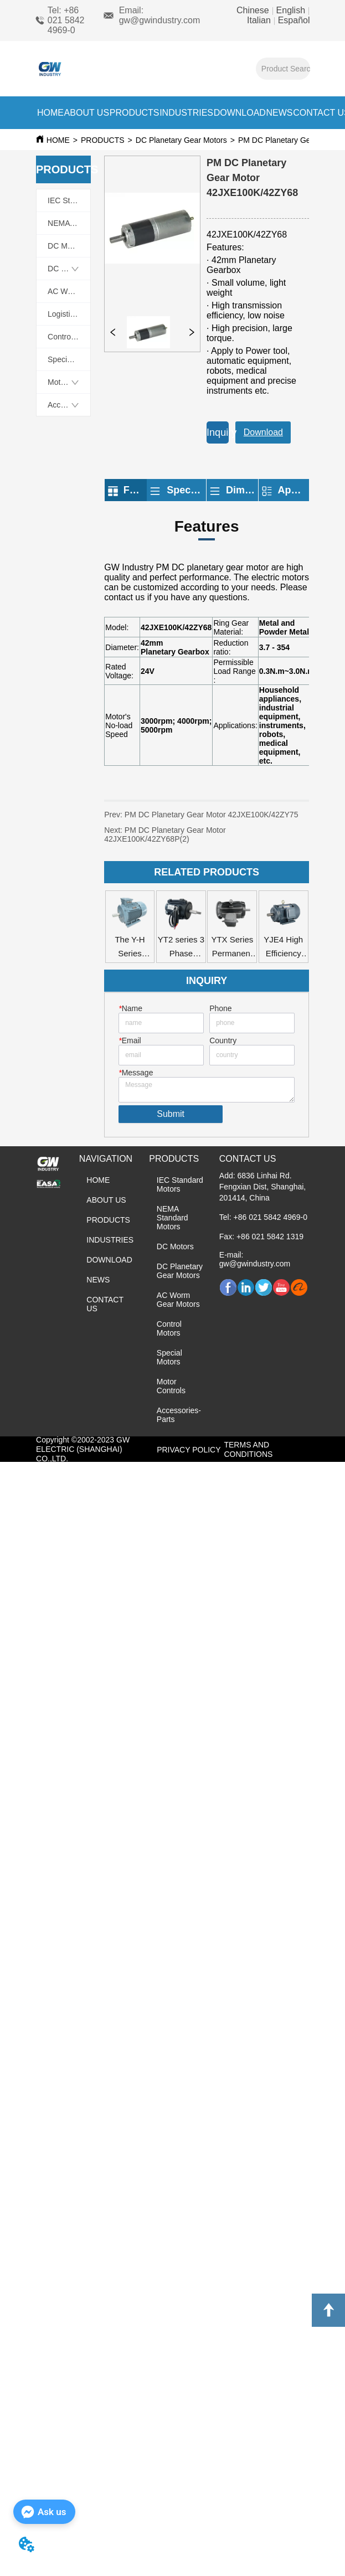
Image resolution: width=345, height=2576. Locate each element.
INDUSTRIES (186, 112)
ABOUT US (87, 112)
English (290, 10)
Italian (260, 20)
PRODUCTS (134, 112)
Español (292, 20)
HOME (50, 112)
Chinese (253, 10)
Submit (170, 1114)
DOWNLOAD (240, 112)
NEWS (279, 112)
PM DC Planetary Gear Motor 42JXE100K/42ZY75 (216, 814)
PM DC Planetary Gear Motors (290, 140)
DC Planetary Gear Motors (181, 140)
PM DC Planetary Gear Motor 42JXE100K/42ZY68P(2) (164, 834)
